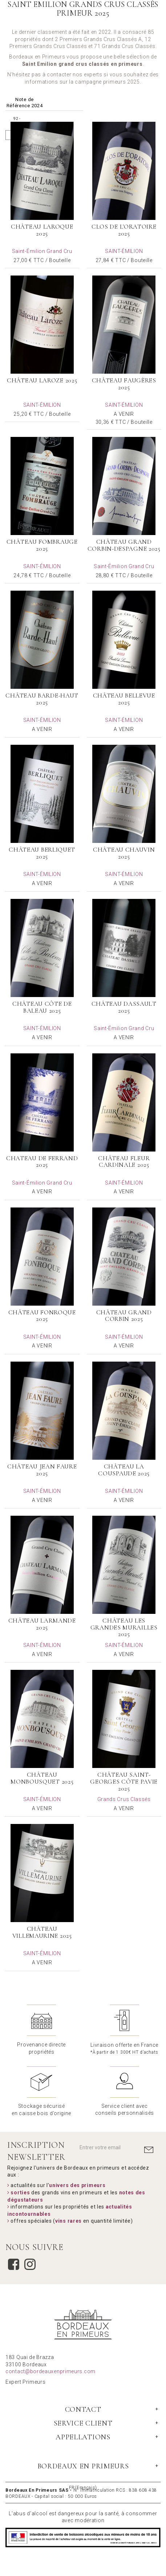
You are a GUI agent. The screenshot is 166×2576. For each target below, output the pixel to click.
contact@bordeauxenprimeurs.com (50, 2371)
